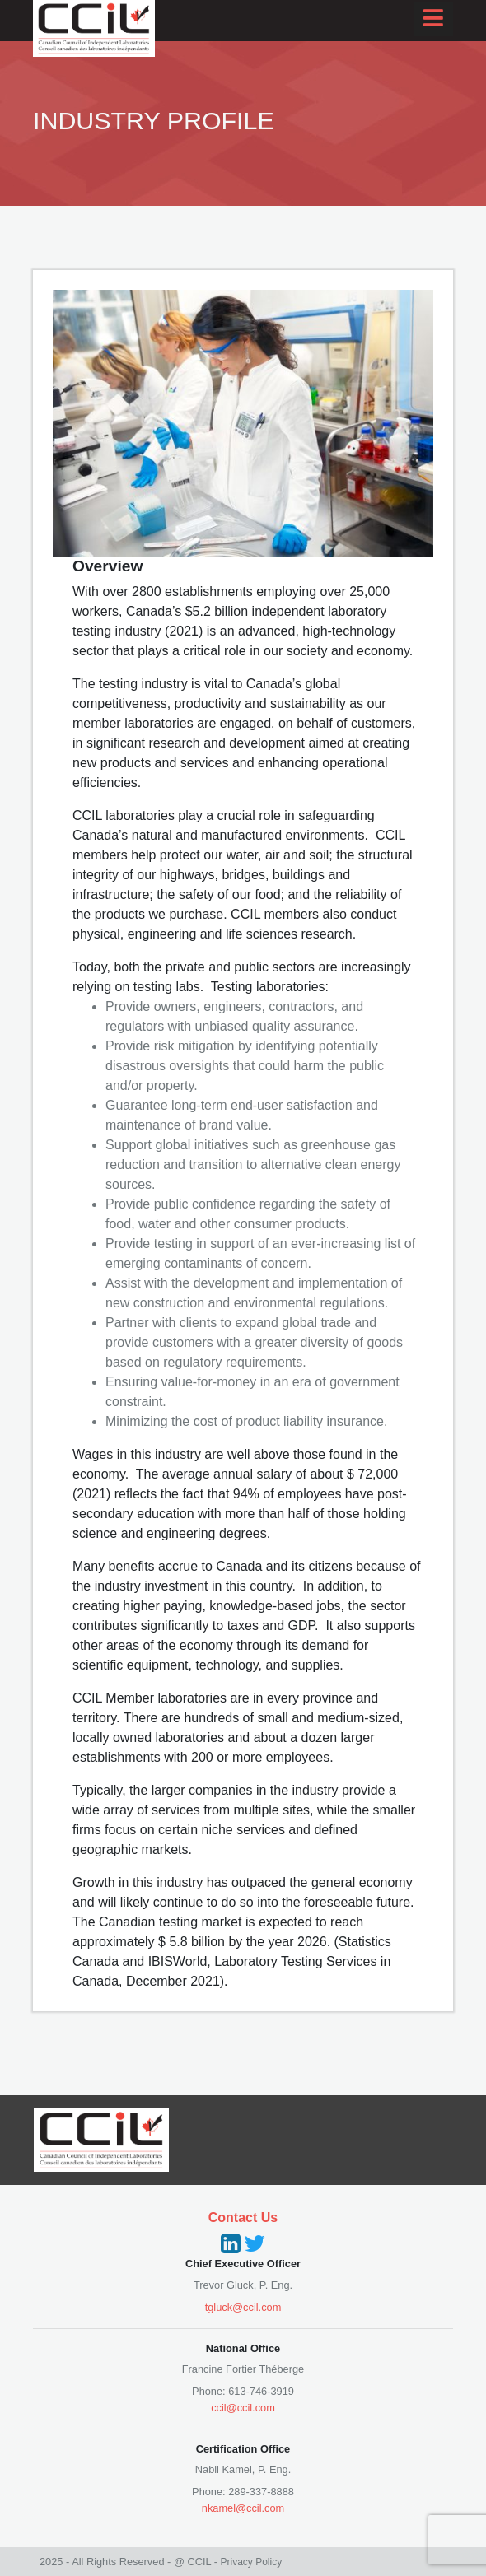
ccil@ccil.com (243, 2407)
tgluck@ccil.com (243, 2307)
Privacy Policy (251, 2562)
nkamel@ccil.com (243, 2508)
